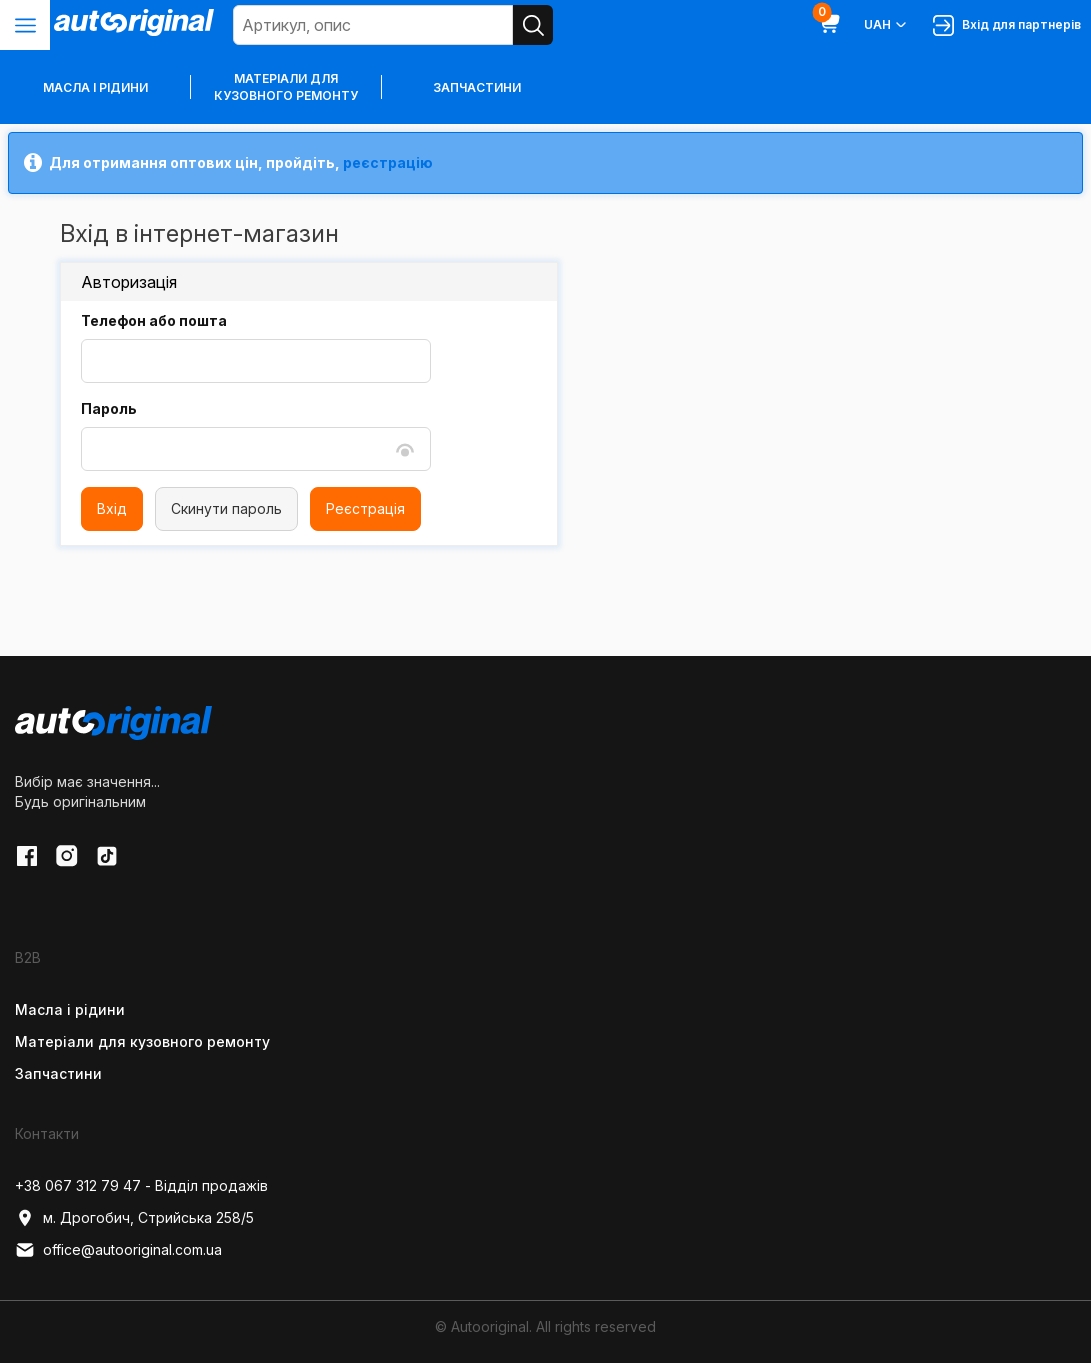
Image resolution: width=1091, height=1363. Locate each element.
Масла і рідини (70, 1009)
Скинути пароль (226, 508)
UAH (886, 25)
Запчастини (477, 87)
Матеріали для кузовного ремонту (286, 87)
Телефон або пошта (154, 320)
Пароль (109, 408)
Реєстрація (365, 508)
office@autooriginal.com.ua (118, 1250)
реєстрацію (388, 162)
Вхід (112, 508)
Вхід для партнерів (1007, 25)
